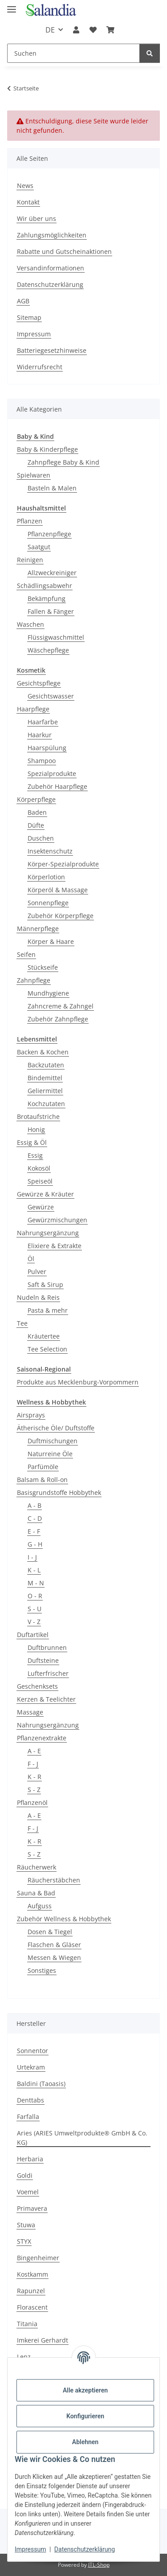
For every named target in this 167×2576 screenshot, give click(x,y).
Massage (30, 1712)
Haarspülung (47, 747)
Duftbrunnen (47, 1647)
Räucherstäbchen (54, 1880)
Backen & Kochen (43, 1052)
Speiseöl (40, 1181)
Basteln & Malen (52, 488)
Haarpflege (33, 709)
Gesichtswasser (51, 696)
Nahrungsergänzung (48, 1233)
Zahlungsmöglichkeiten (51, 235)
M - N (36, 1583)
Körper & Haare (51, 941)
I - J (32, 1557)
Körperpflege (36, 799)
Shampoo (42, 760)
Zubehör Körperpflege (61, 915)
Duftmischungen (52, 1441)
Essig (35, 1155)
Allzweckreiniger (52, 572)
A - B (34, 1505)
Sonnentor (32, 2050)
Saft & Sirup (45, 1284)
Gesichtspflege (39, 683)
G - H (35, 1544)
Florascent (32, 2307)
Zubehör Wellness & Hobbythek (64, 1919)
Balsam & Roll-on (42, 1479)
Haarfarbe (43, 722)
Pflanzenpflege (49, 534)
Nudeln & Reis (38, 1297)
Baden (37, 812)
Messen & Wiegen (54, 1957)
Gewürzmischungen (57, 1220)
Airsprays (31, 1415)
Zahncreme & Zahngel (61, 1006)
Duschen (41, 838)
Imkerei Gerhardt (42, 2340)
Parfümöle (43, 1466)
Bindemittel (45, 1078)
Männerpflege (38, 928)
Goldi (25, 2175)
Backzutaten (46, 1065)
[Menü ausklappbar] (11, 5)
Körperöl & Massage (58, 890)
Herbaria (30, 2159)
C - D (35, 1518)
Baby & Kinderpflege (47, 449)
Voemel (28, 2192)
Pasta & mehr (48, 1310)
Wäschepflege (48, 650)
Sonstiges (42, 1970)
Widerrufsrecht (39, 367)
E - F (34, 1531)
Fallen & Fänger (51, 611)
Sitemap (29, 317)
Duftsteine (43, 1660)
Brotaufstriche (38, 1116)
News (25, 185)
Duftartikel (33, 1634)
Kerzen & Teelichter (46, 1699)
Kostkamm (32, 2274)
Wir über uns (36, 218)
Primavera (32, 2208)
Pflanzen (29, 521)
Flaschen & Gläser (54, 1944)
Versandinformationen (50, 268)
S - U (34, 1608)
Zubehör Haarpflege (57, 786)
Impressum (30, 2549)
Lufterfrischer (48, 1673)
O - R (35, 1596)
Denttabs (30, 2100)
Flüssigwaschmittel (56, 637)
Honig (36, 1129)
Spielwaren (33, 475)
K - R (34, 1776)
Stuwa (26, 2225)
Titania (27, 2323)
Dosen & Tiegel (50, 1931)
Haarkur (40, 735)
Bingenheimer (38, 2257)
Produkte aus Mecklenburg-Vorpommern (77, 1382)
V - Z (34, 1621)
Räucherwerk (36, 1867)
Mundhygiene (48, 993)
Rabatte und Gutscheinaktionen (64, 251)
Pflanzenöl (32, 1802)
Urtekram (31, 2067)
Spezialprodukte (52, 773)
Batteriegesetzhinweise (51, 350)
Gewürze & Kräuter (45, 1194)
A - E (34, 1751)
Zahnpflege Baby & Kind (63, 462)
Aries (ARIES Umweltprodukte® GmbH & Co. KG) (82, 2138)
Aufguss (40, 1906)
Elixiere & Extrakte (54, 1245)
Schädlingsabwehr (44, 585)
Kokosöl (39, 1168)
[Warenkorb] (110, 30)
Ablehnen (85, 2441)
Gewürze (41, 1207)
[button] (76, 30)
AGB (23, 301)
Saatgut (39, 547)
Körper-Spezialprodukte (63, 864)
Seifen (26, 954)
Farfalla (28, 2116)
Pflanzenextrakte (41, 1738)
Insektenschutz (50, 851)
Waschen (30, 624)
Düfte (36, 825)
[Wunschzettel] (93, 30)
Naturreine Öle (50, 1453)
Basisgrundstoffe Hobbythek (59, 1492)
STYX (24, 2241)
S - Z (34, 1789)
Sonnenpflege (48, 902)
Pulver (37, 1271)
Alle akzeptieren (85, 2390)
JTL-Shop (99, 2564)
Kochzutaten (46, 1103)
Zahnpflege (33, 980)
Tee (22, 1323)
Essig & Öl (32, 1142)
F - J (33, 1764)
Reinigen (30, 559)
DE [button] (50, 30)
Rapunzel (31, 2290)
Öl (31, 1258)
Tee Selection (47, 1349)
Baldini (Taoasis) (41, 2083)
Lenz (24, 2356)
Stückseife (43, 967)
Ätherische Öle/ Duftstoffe (55, 1428)
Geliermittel (45, 1090)
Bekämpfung (46, 598)
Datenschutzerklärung (84, 2549)
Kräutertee (44, 1336)
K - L (34, 1570)
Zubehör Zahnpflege (58, 1019)
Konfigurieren (85, 2416)
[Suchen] (73, 53)
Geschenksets (37, 1686)
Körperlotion (46, 877)
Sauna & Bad (36, 1893)
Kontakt (28, 202)
